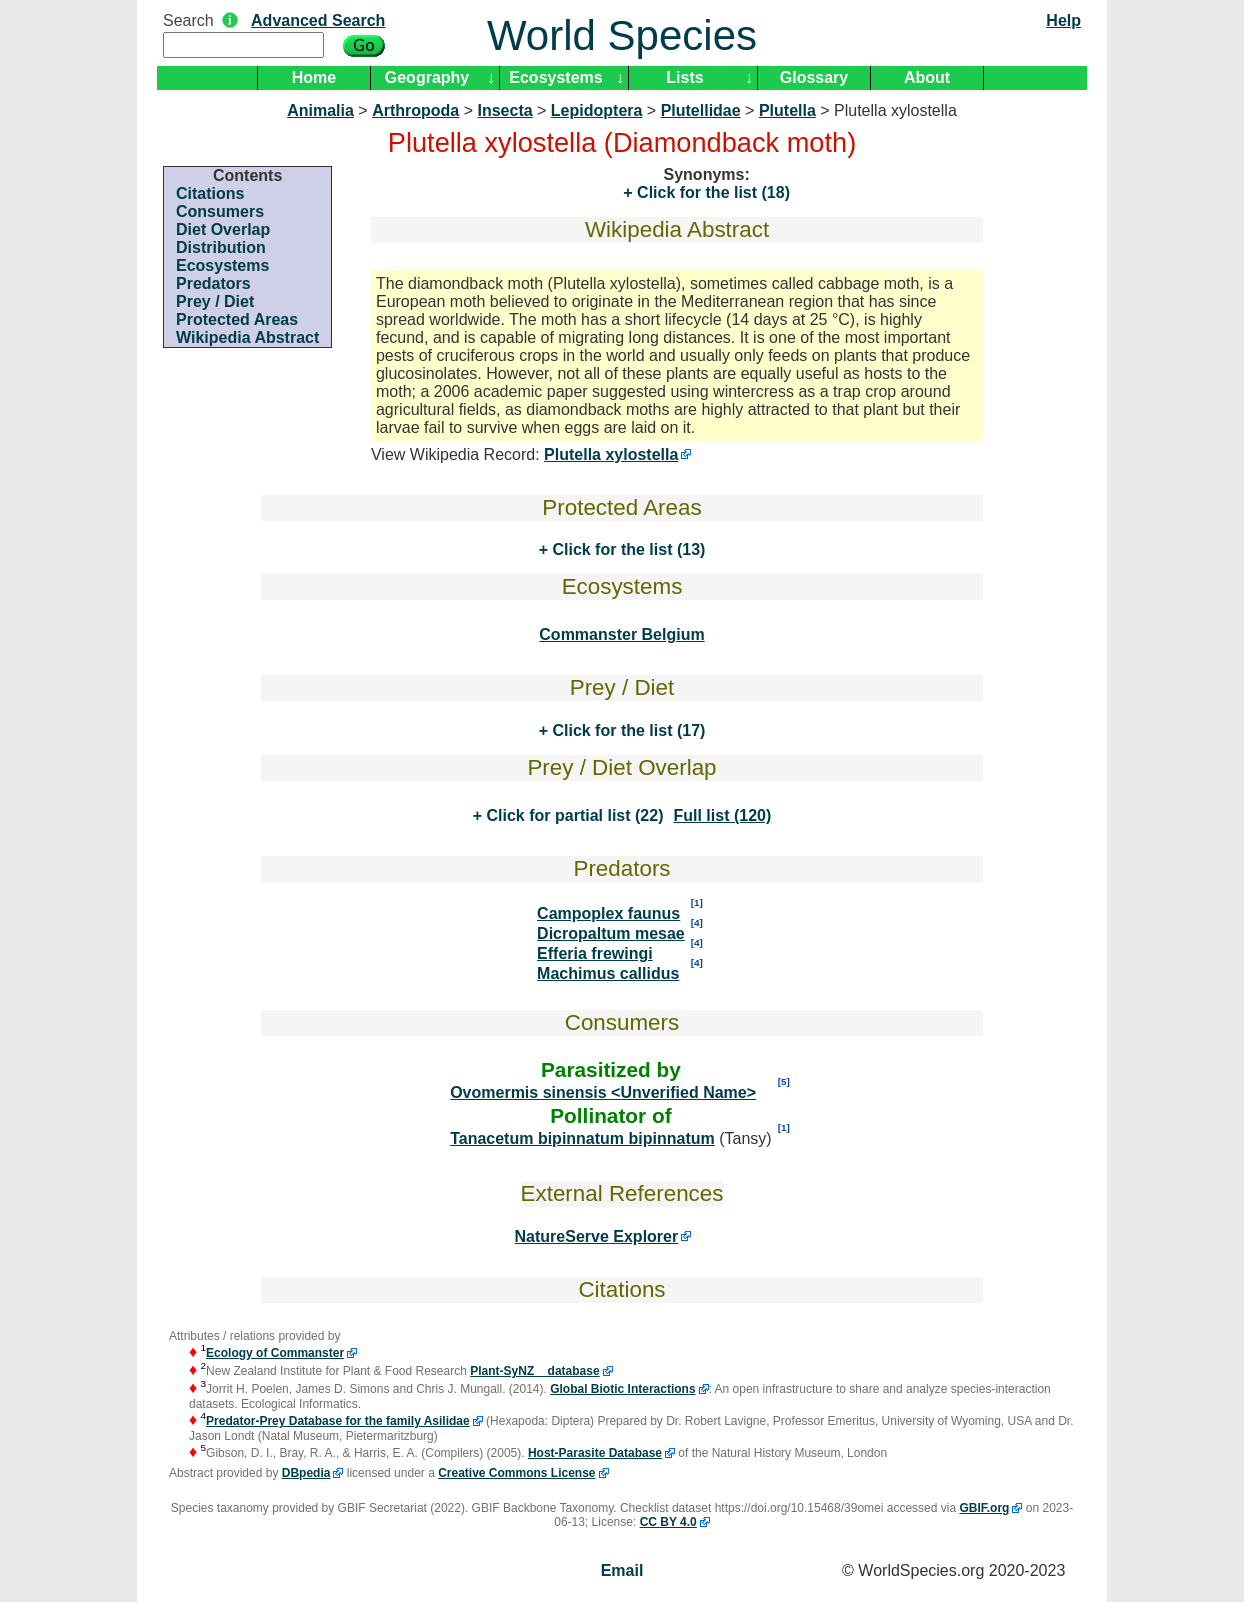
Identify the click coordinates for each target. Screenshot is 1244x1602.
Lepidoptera (597, 110)
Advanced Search (318, 20)
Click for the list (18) (711, 192)
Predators (213, 283)
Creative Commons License (516, 1473)
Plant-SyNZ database (534, 1371)
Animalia (320, 110)
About (927, 77)
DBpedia (306, 1473)
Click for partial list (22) (572, 815)
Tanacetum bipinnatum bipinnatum (582, 1138)
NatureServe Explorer (597, 1236)
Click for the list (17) (626, 730)
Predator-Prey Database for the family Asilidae (338, 1421)
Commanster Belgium (621, 634)
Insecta (504, 110)
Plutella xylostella (611, 454)
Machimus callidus (608, 973)
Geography (427, 77)
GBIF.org (984, 1508)
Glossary (814, 77)
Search (188, 20)
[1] (697, 902)
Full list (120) (722, 815)
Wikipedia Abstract (247, 337)
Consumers (220, 211)
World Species (622, 35)
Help (1063, 20)
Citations (210, 193)
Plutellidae (701, 110)
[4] (697, 922)
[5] (784, 1081)
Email (622, 1570)
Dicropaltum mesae (611, 933)
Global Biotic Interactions (622, 1389)
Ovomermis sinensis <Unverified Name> (603, 1092)
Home (314, 77)
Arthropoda (415, 110)
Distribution (221, 247)
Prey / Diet (215, 301)
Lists (684, 77)
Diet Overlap (223, 229)
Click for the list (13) (626, 549)
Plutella (787, 110)
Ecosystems (555, 77)
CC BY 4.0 (668, 1522)
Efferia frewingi (595, 953)
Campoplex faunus (608, 913)
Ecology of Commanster (275, 1353)
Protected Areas (237, 319)
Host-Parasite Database (595, 1453)
